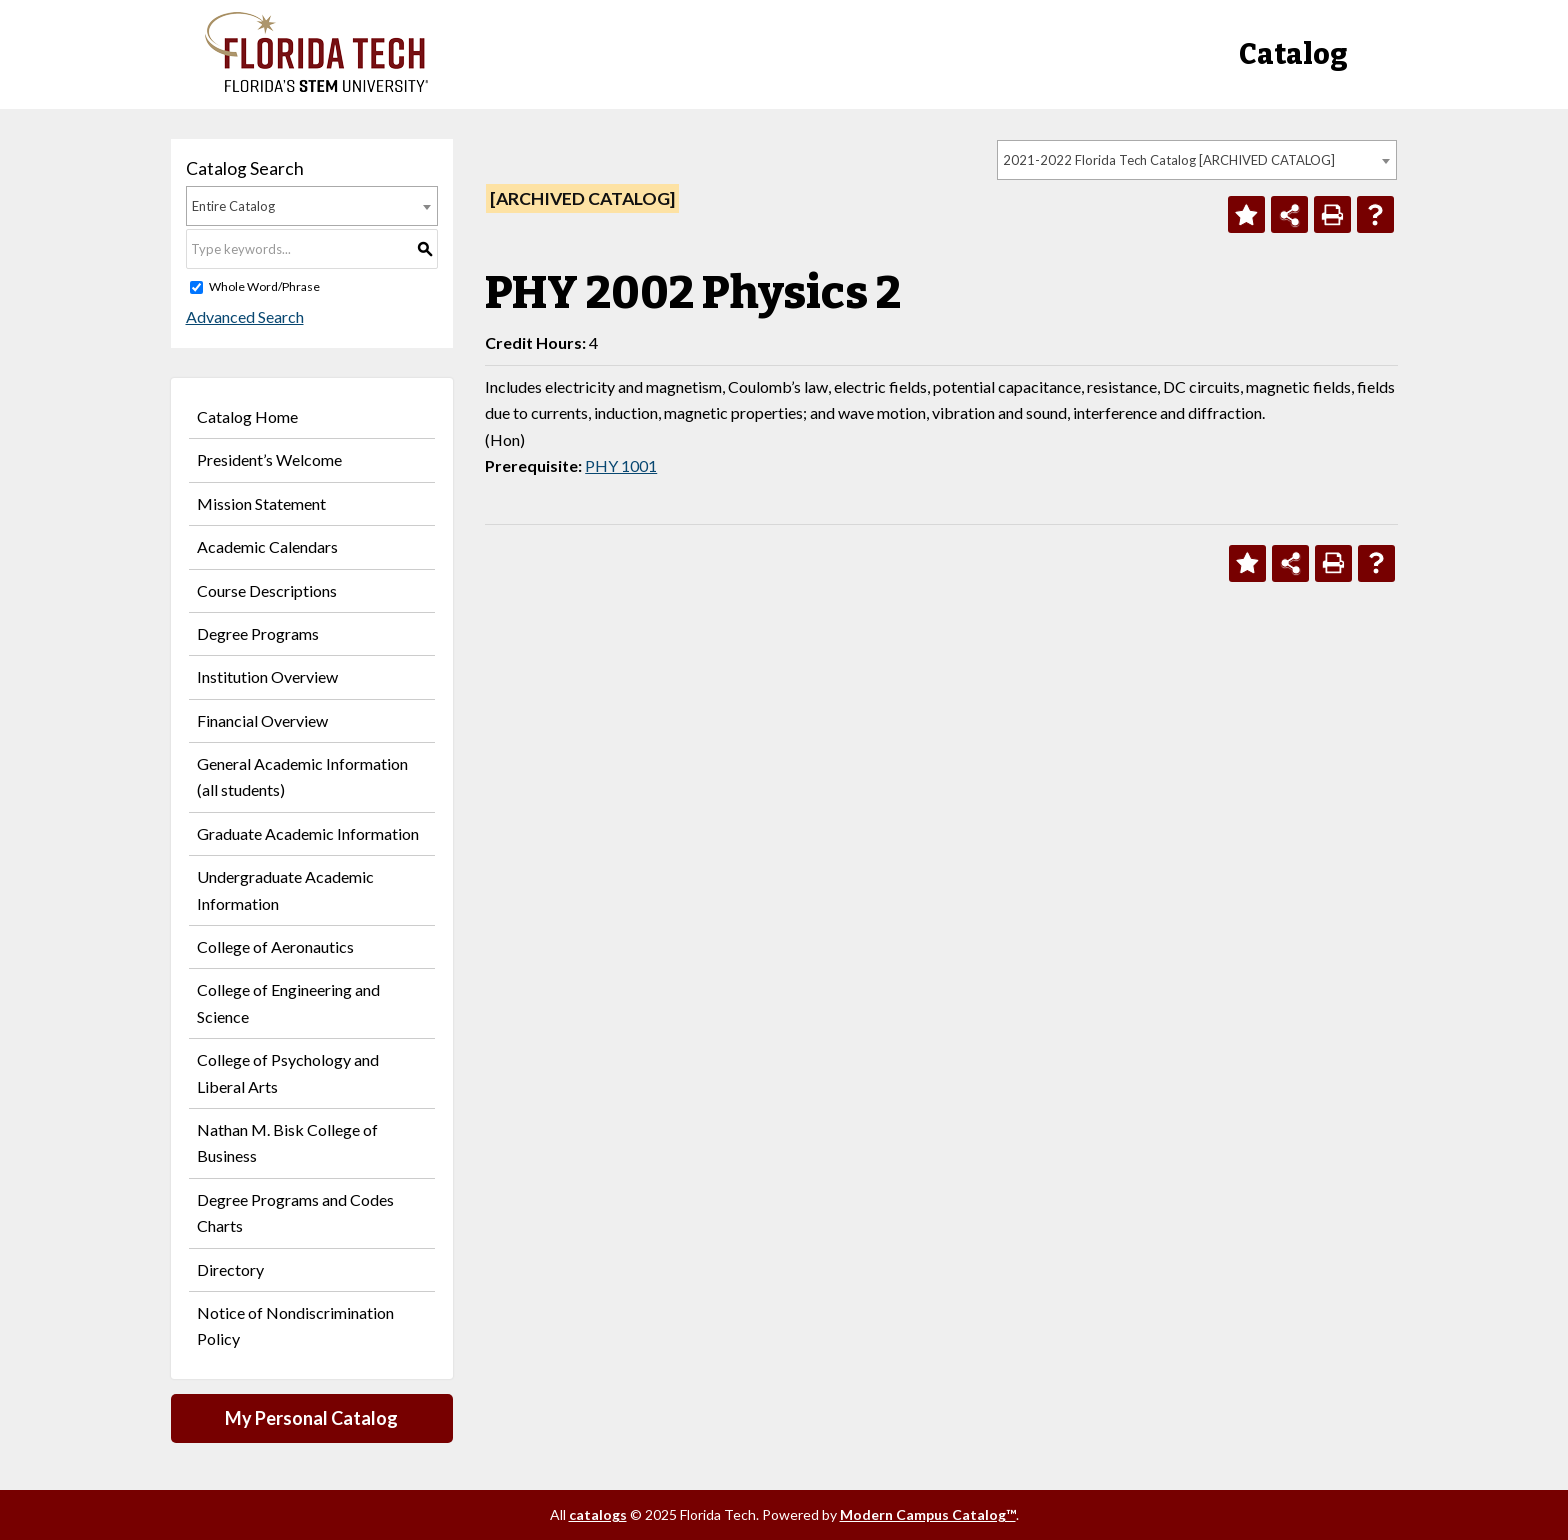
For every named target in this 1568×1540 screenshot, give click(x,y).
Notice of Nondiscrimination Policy (295, 1325)
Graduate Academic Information (308, 833)
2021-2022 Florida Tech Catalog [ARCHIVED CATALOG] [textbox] (1169, 160)
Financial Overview (262, 720)
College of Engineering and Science (288, 1002)
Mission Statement (261, 503)
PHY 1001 (621, 465)
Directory (230, 1269)
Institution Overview (267, 676)
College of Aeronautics (275, 946)
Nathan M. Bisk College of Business (287, 1142)
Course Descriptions (267, 590)
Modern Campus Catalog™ (928, 1514)
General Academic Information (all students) (302, 776)
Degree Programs (258, 633)
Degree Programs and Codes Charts (295, 1212)
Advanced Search (245, 316)
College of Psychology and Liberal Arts (288, 1072)
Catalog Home (247, 416)
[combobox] (1197, 160)
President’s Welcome (269, 459)
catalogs (598, 1514)
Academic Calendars (267, 546)
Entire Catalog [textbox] (233, 206)
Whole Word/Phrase (264, 286)
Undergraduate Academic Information (285, 889)
